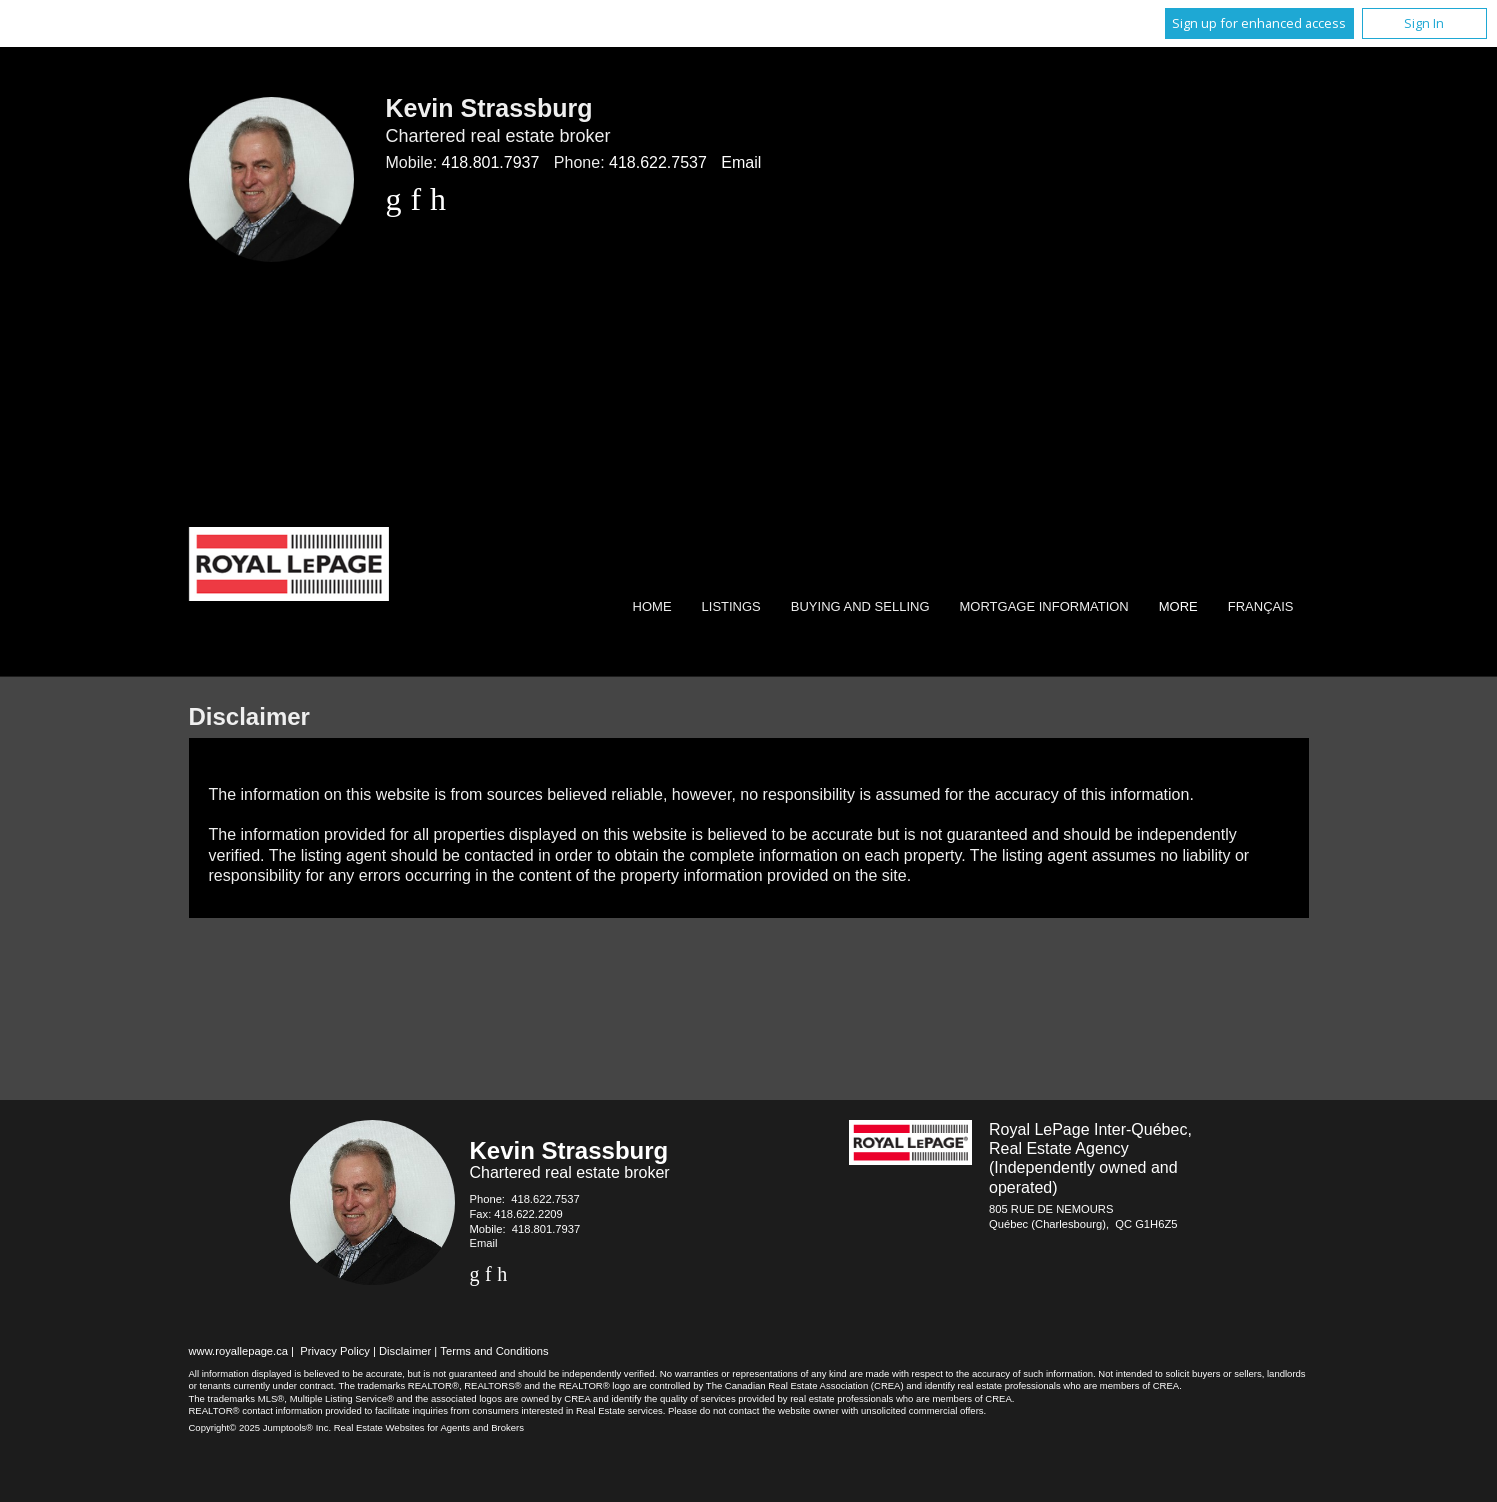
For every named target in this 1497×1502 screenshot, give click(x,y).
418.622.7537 (658, 162)
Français (1261, 606)
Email (741, 162)
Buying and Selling (860, 606)
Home (652, 606)
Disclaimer (405, 1351)
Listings (731, 606)
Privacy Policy (335, 1351)
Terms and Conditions (494, 1351)
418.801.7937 (491, 162)
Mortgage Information (1044, 606)
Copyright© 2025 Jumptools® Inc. (260, 1427)
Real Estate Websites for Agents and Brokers (429, 1427)
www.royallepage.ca (239, 1351)
